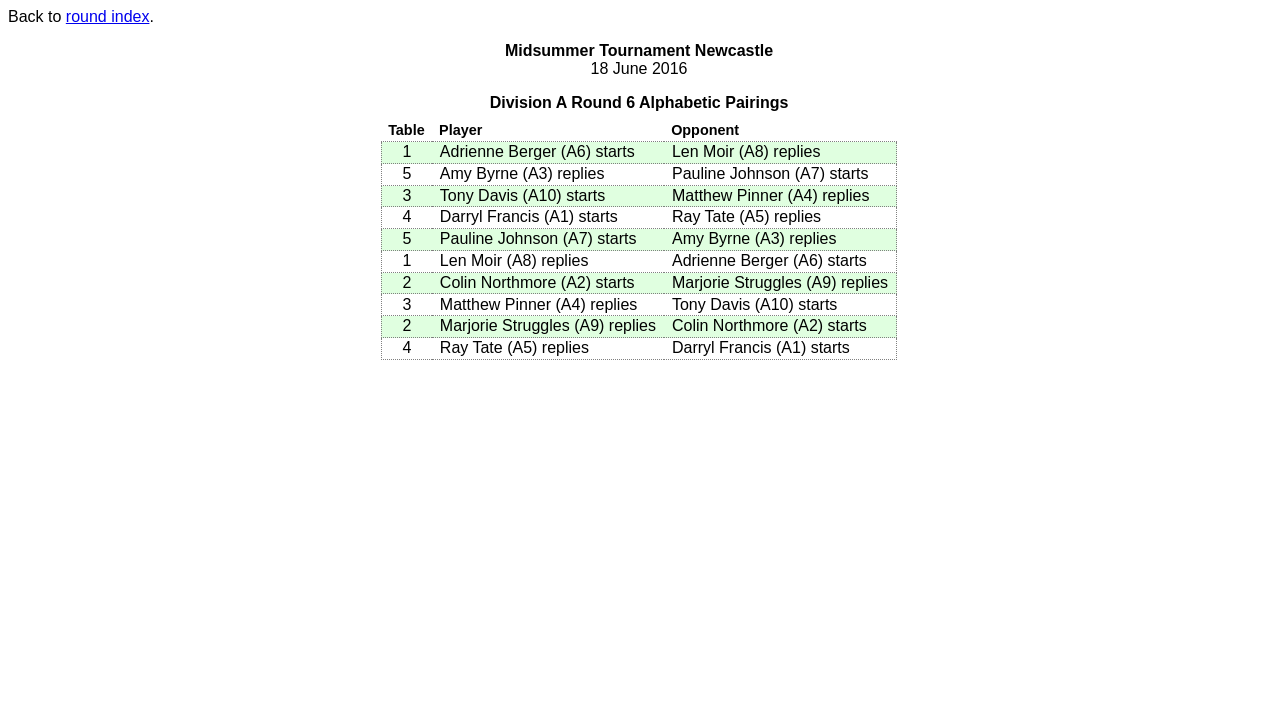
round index (108, 16)
